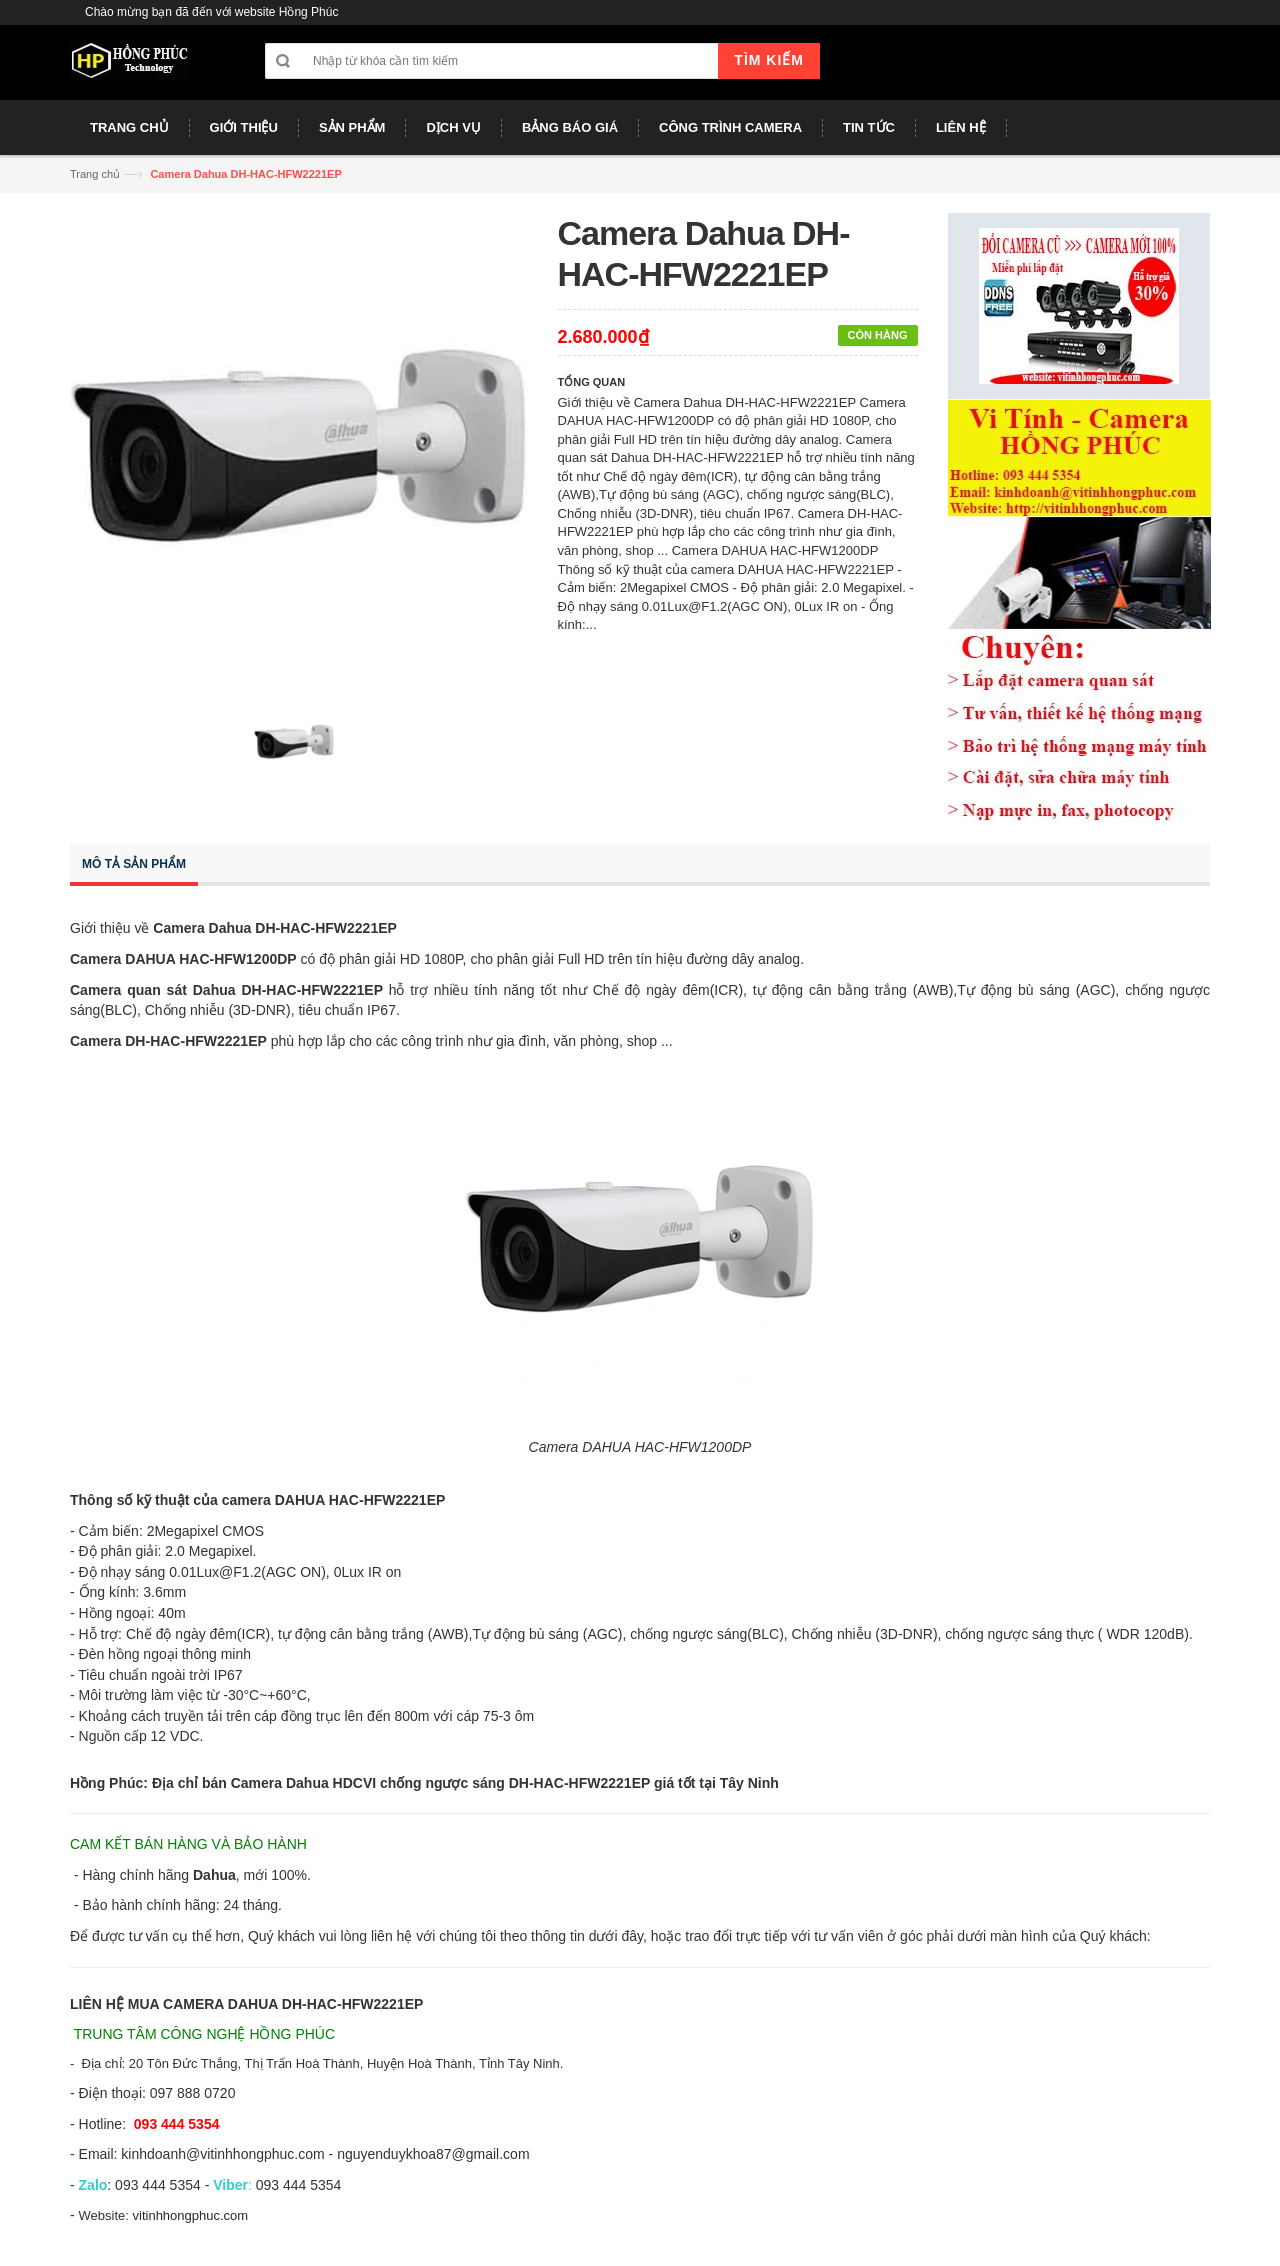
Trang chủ (95, 174)
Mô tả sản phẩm (134, 864)
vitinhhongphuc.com (191, 2215)
